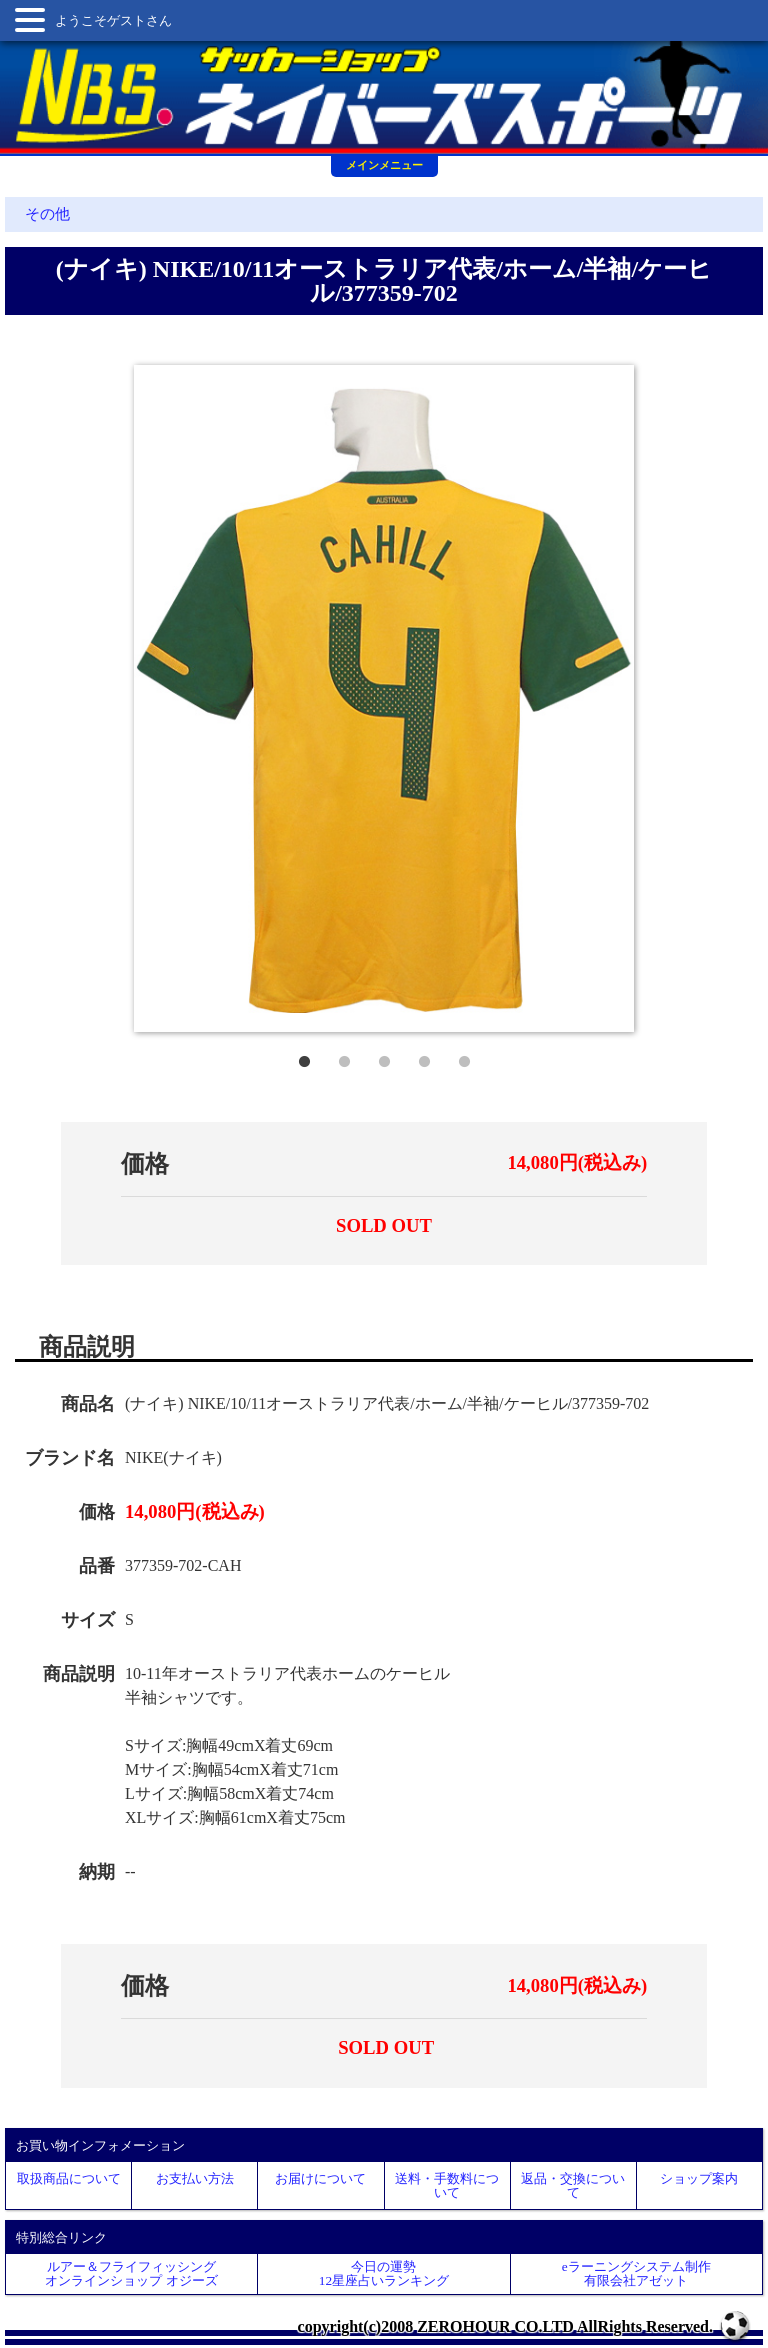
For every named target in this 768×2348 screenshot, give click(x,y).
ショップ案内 (699, 2178)
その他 (47, 214)
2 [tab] (344, 1057)
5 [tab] (464, 1057)
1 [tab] (304, 1057)
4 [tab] (424, 1057)
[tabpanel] (384, 698)
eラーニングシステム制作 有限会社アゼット (636, 2273)
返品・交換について (573, 2185)
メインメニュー (384, 165)
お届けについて (320, 2178)
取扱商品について (69, 2178)
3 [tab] (384, 1057)
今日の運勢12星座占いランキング (384, 2273)
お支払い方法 (195, 2178)
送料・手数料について (447, 2185)
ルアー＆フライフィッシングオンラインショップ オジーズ (131, 2273)
